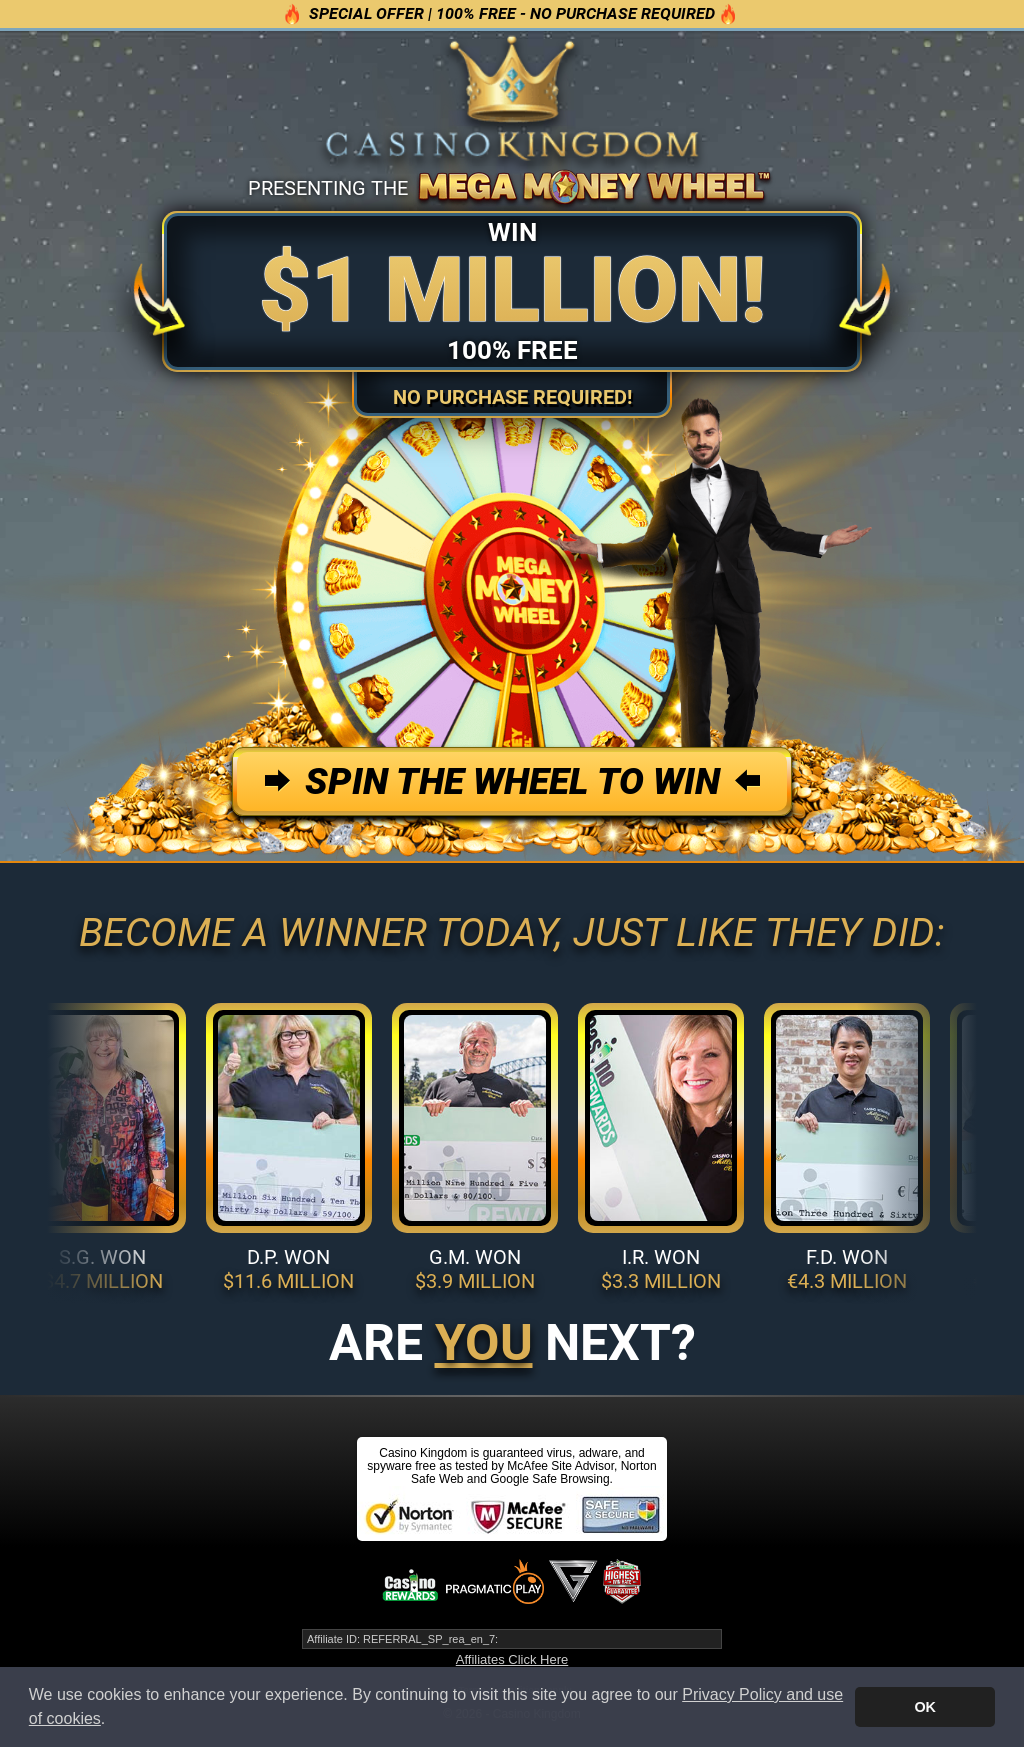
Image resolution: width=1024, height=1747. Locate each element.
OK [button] (925, 1707)
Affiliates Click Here (512, 1659)
